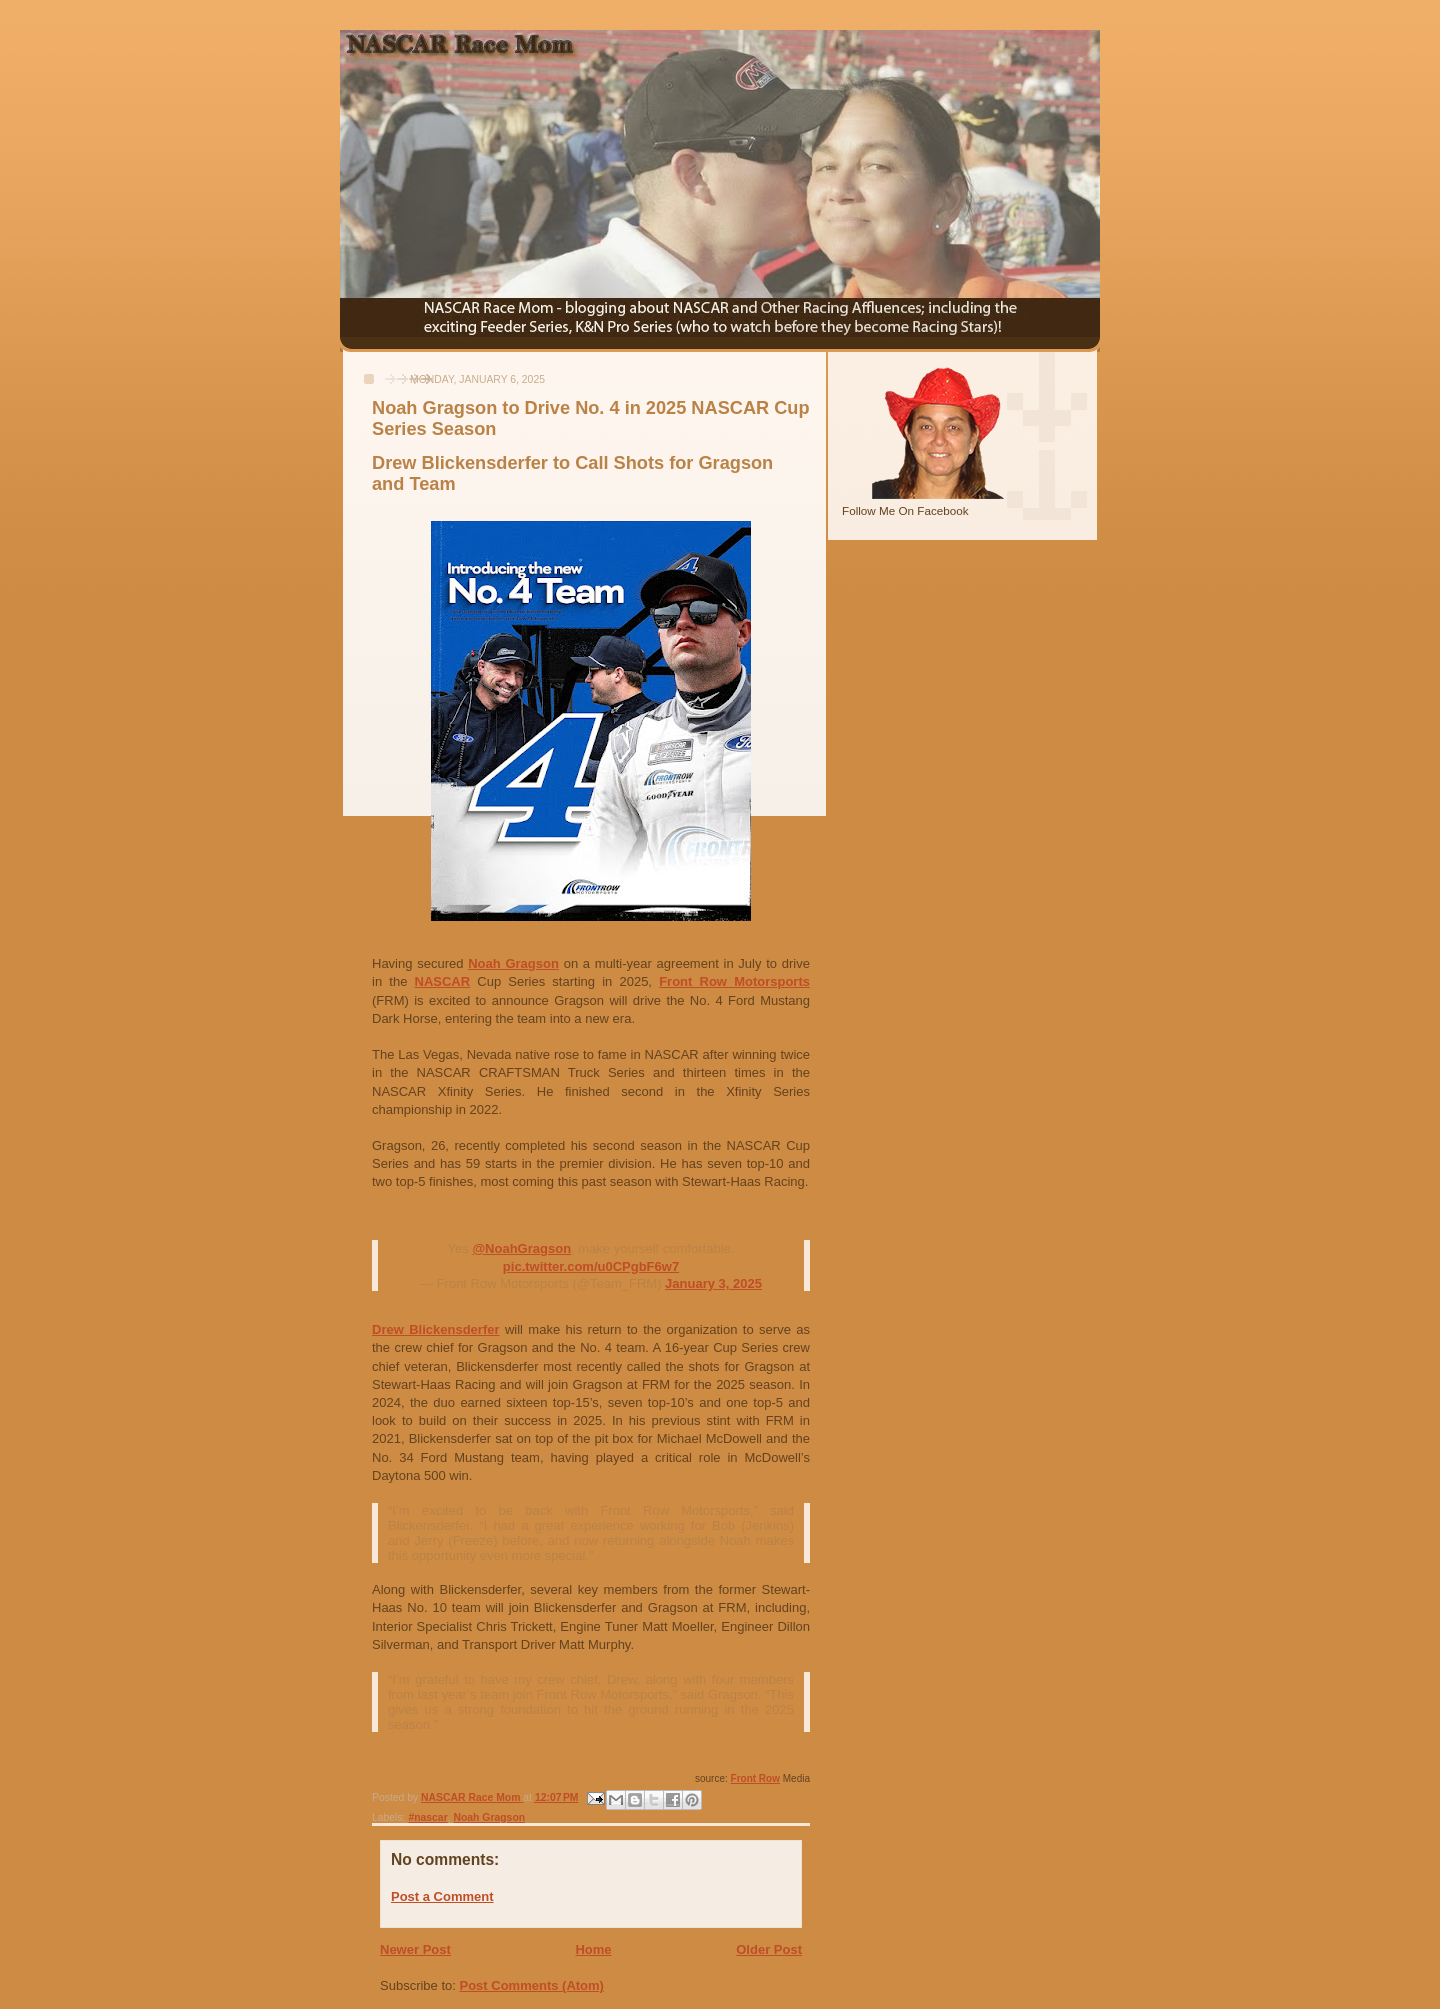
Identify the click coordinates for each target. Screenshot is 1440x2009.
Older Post (769, 1949)
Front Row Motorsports (734, 981)
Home (593, 1949)
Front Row (755, 1778)
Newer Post (415, 1949)
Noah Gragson (513, 963)
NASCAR (443, 981)
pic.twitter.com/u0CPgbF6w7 (591, 1266)
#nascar (427, 1817)
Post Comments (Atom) (532, 1985)
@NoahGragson (521, 1248)
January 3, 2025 (713, 1283)
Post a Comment (442, 1896)
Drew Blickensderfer (436, 1329)
